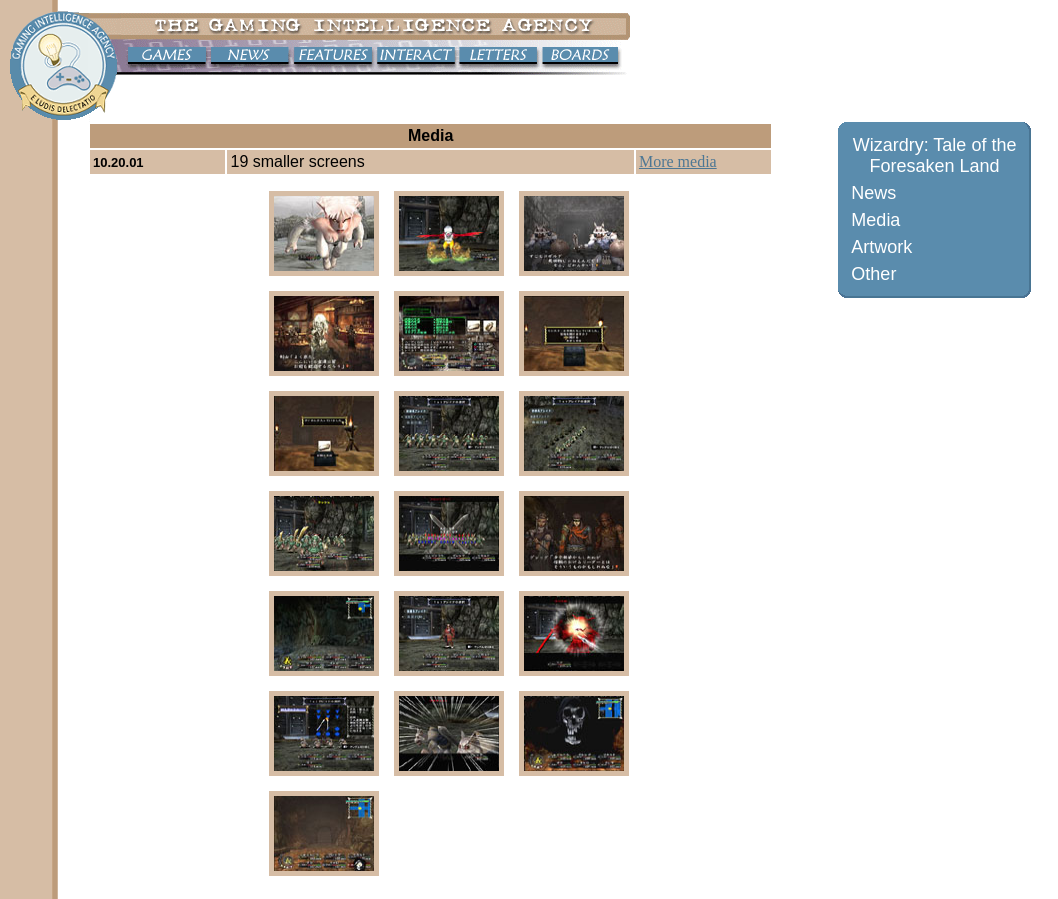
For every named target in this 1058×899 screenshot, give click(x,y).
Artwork (881, 247)
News (873, 193)
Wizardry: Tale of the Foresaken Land (935, 155)
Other (873, 274)
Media (875, 220)
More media (678, 161)
